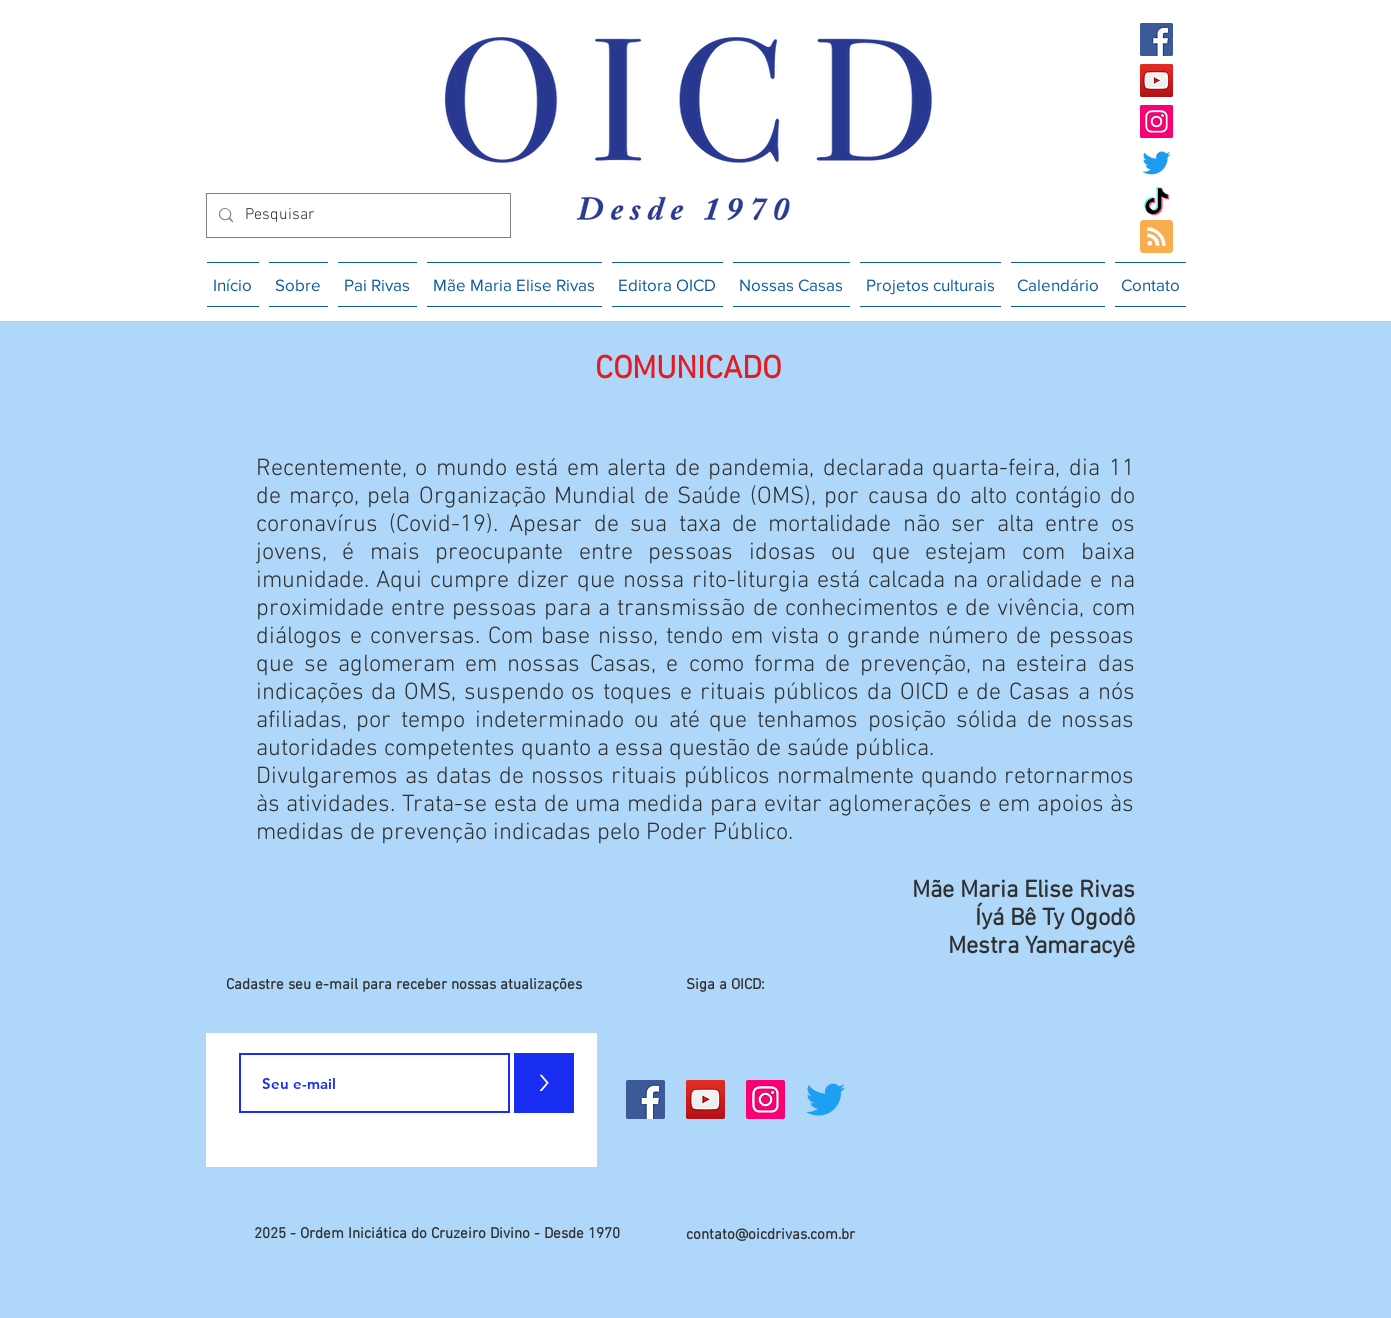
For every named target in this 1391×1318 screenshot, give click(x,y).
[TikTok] (1156, 203)
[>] (544, 1083)
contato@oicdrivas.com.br (770, 1235)
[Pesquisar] (356, 215)
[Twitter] (1156, 162)
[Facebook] (1156, 39)
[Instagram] (1156, 121)
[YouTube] (1156, 80)
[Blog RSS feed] (1156, 237)
